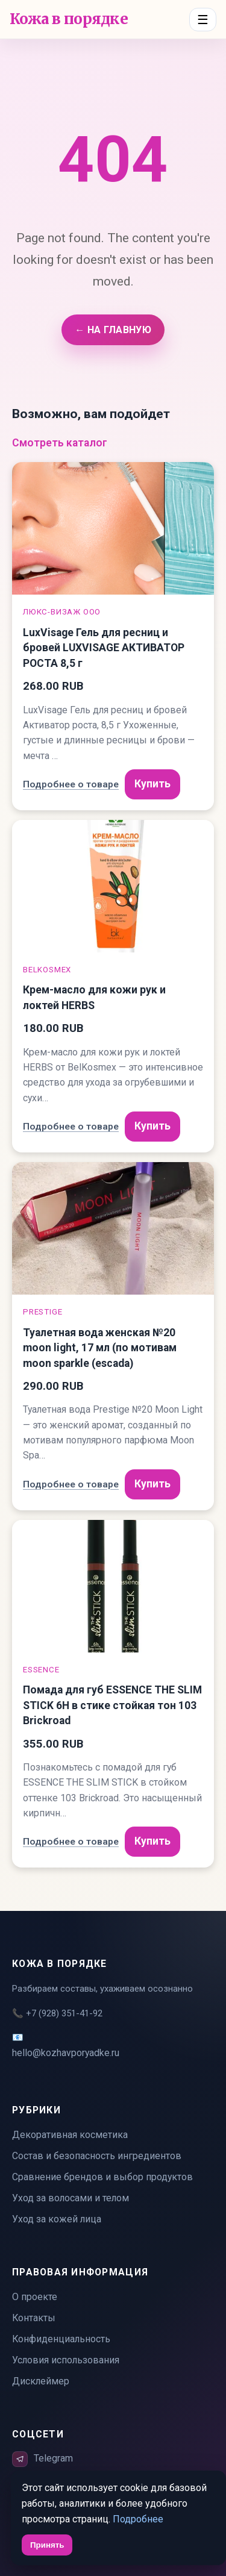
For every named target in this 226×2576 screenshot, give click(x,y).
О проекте (34, 2296)
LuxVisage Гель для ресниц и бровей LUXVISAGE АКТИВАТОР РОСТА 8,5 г (103, 648)
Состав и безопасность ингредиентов (96, 2156)
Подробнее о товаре (71, 784)
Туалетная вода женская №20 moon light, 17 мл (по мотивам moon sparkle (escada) (100, 1348)
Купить (152, 784)
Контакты (33, 2318)
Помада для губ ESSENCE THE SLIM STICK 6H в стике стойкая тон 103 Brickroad (112, 1705)
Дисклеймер (40, 2381)
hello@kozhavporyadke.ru (65, 2053)
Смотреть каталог (59, 443)
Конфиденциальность (61, 2339)
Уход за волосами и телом (70, 2198)
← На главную (113, 330)
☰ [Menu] (203, 20)
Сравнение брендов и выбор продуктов (102, 2177)
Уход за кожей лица (56, 2219)
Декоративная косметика (70, 2134)
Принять (47, 2544)
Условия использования (65, 2360)
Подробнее (138, 2519)
